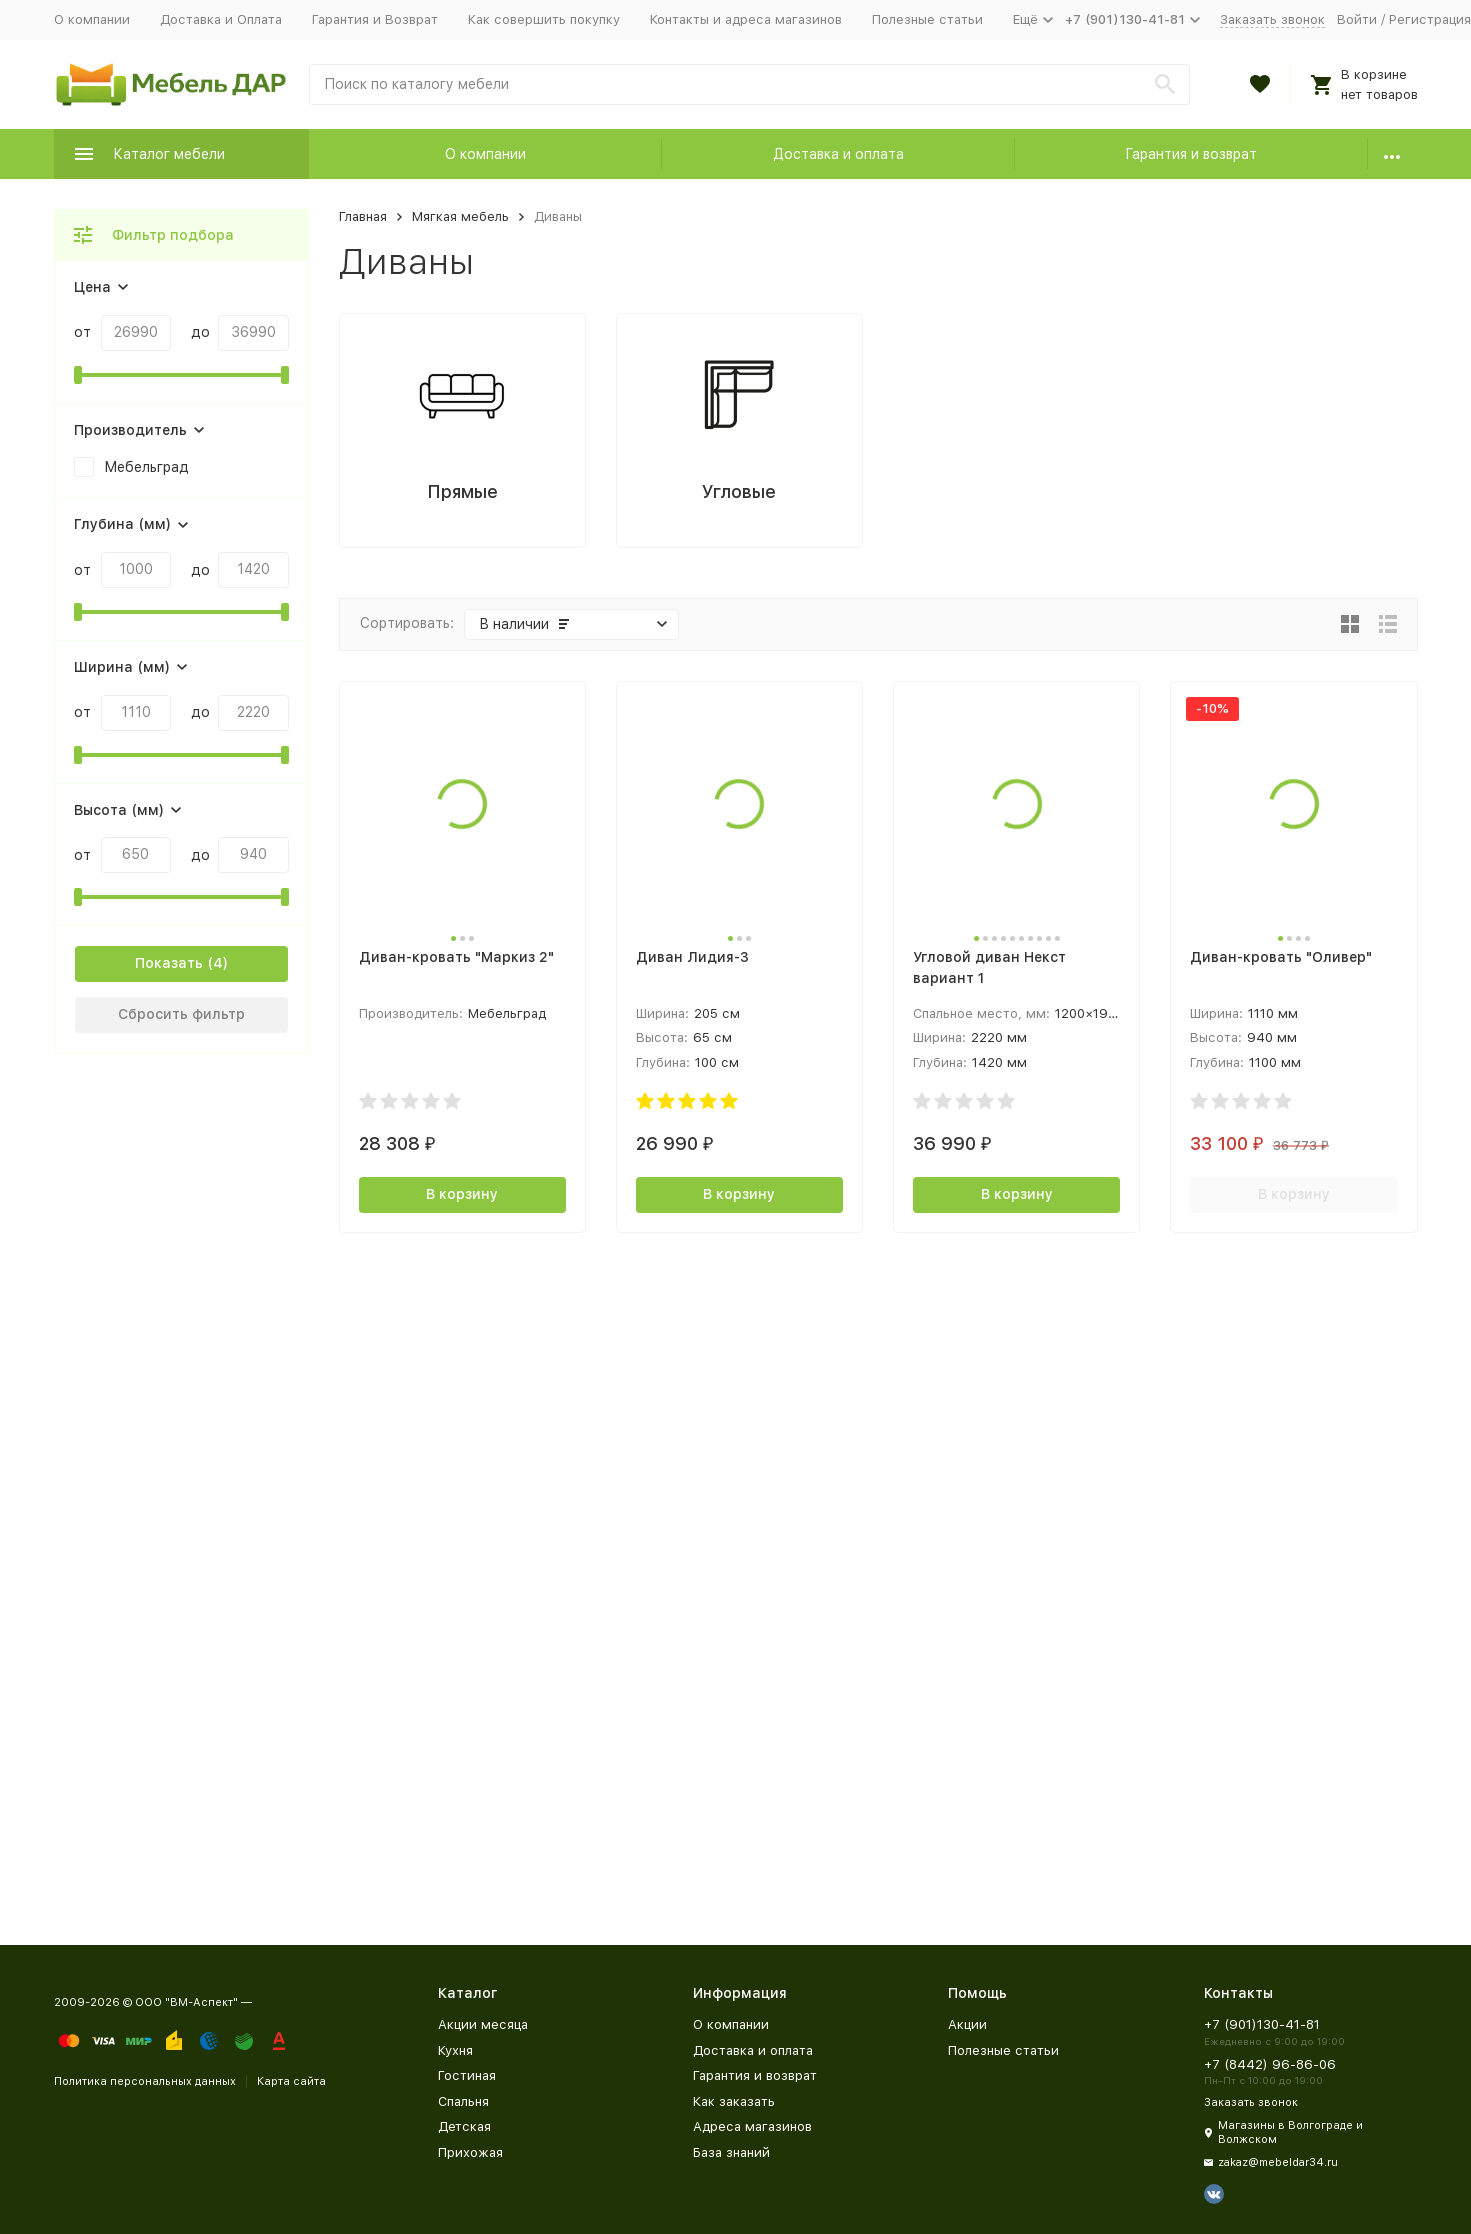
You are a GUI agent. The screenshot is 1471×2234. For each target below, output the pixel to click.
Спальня (463, 2101)
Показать (169, 963)
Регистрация (1430, 19)
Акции (967, 2024)
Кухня (455, 2050)
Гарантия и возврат (1191, 154)
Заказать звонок (1272, 19)
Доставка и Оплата (221, 19)
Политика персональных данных (145, 2081)
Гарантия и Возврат (375, 19)
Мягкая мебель (460, 216)
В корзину (462, 1194)
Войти (1357, 19)
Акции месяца (483, 2024)
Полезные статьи (927, 19)
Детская (464, 2126)
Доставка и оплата (838, 154)
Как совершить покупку (544, 19)
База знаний (731, 2152)
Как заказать (734, 2101)
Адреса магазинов (752, 2126)
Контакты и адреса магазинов (746, 19)
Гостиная (467, 2075)
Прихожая (470, 2152)
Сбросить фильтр (181, 1014)
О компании (92, 19)
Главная (363, 216)
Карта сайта (291, 2081)
